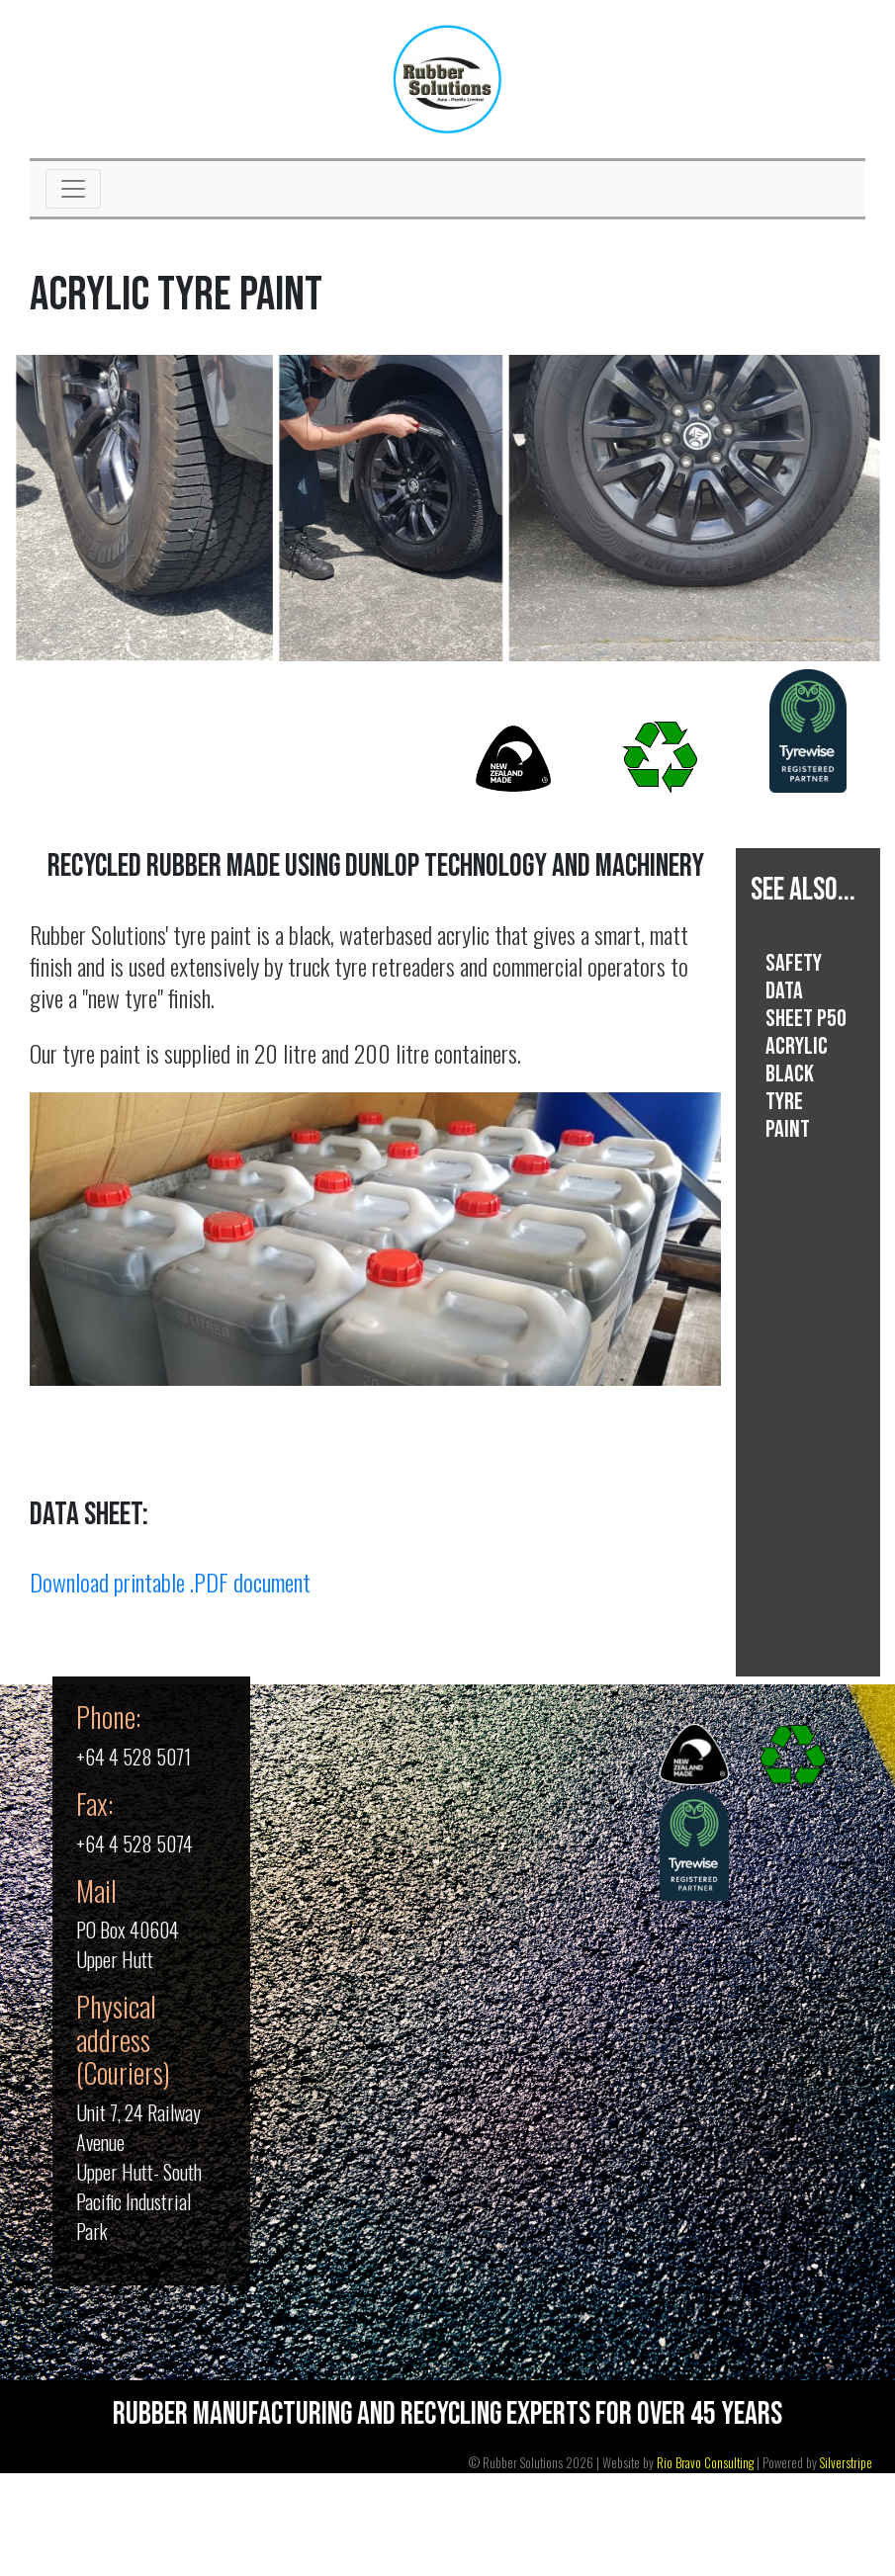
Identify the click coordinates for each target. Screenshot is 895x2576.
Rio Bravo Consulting (705, 2462)
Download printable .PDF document (170, 1581)
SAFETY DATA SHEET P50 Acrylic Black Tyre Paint (806, 1046)
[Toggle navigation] (73, 189)
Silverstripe (846, 2462)
